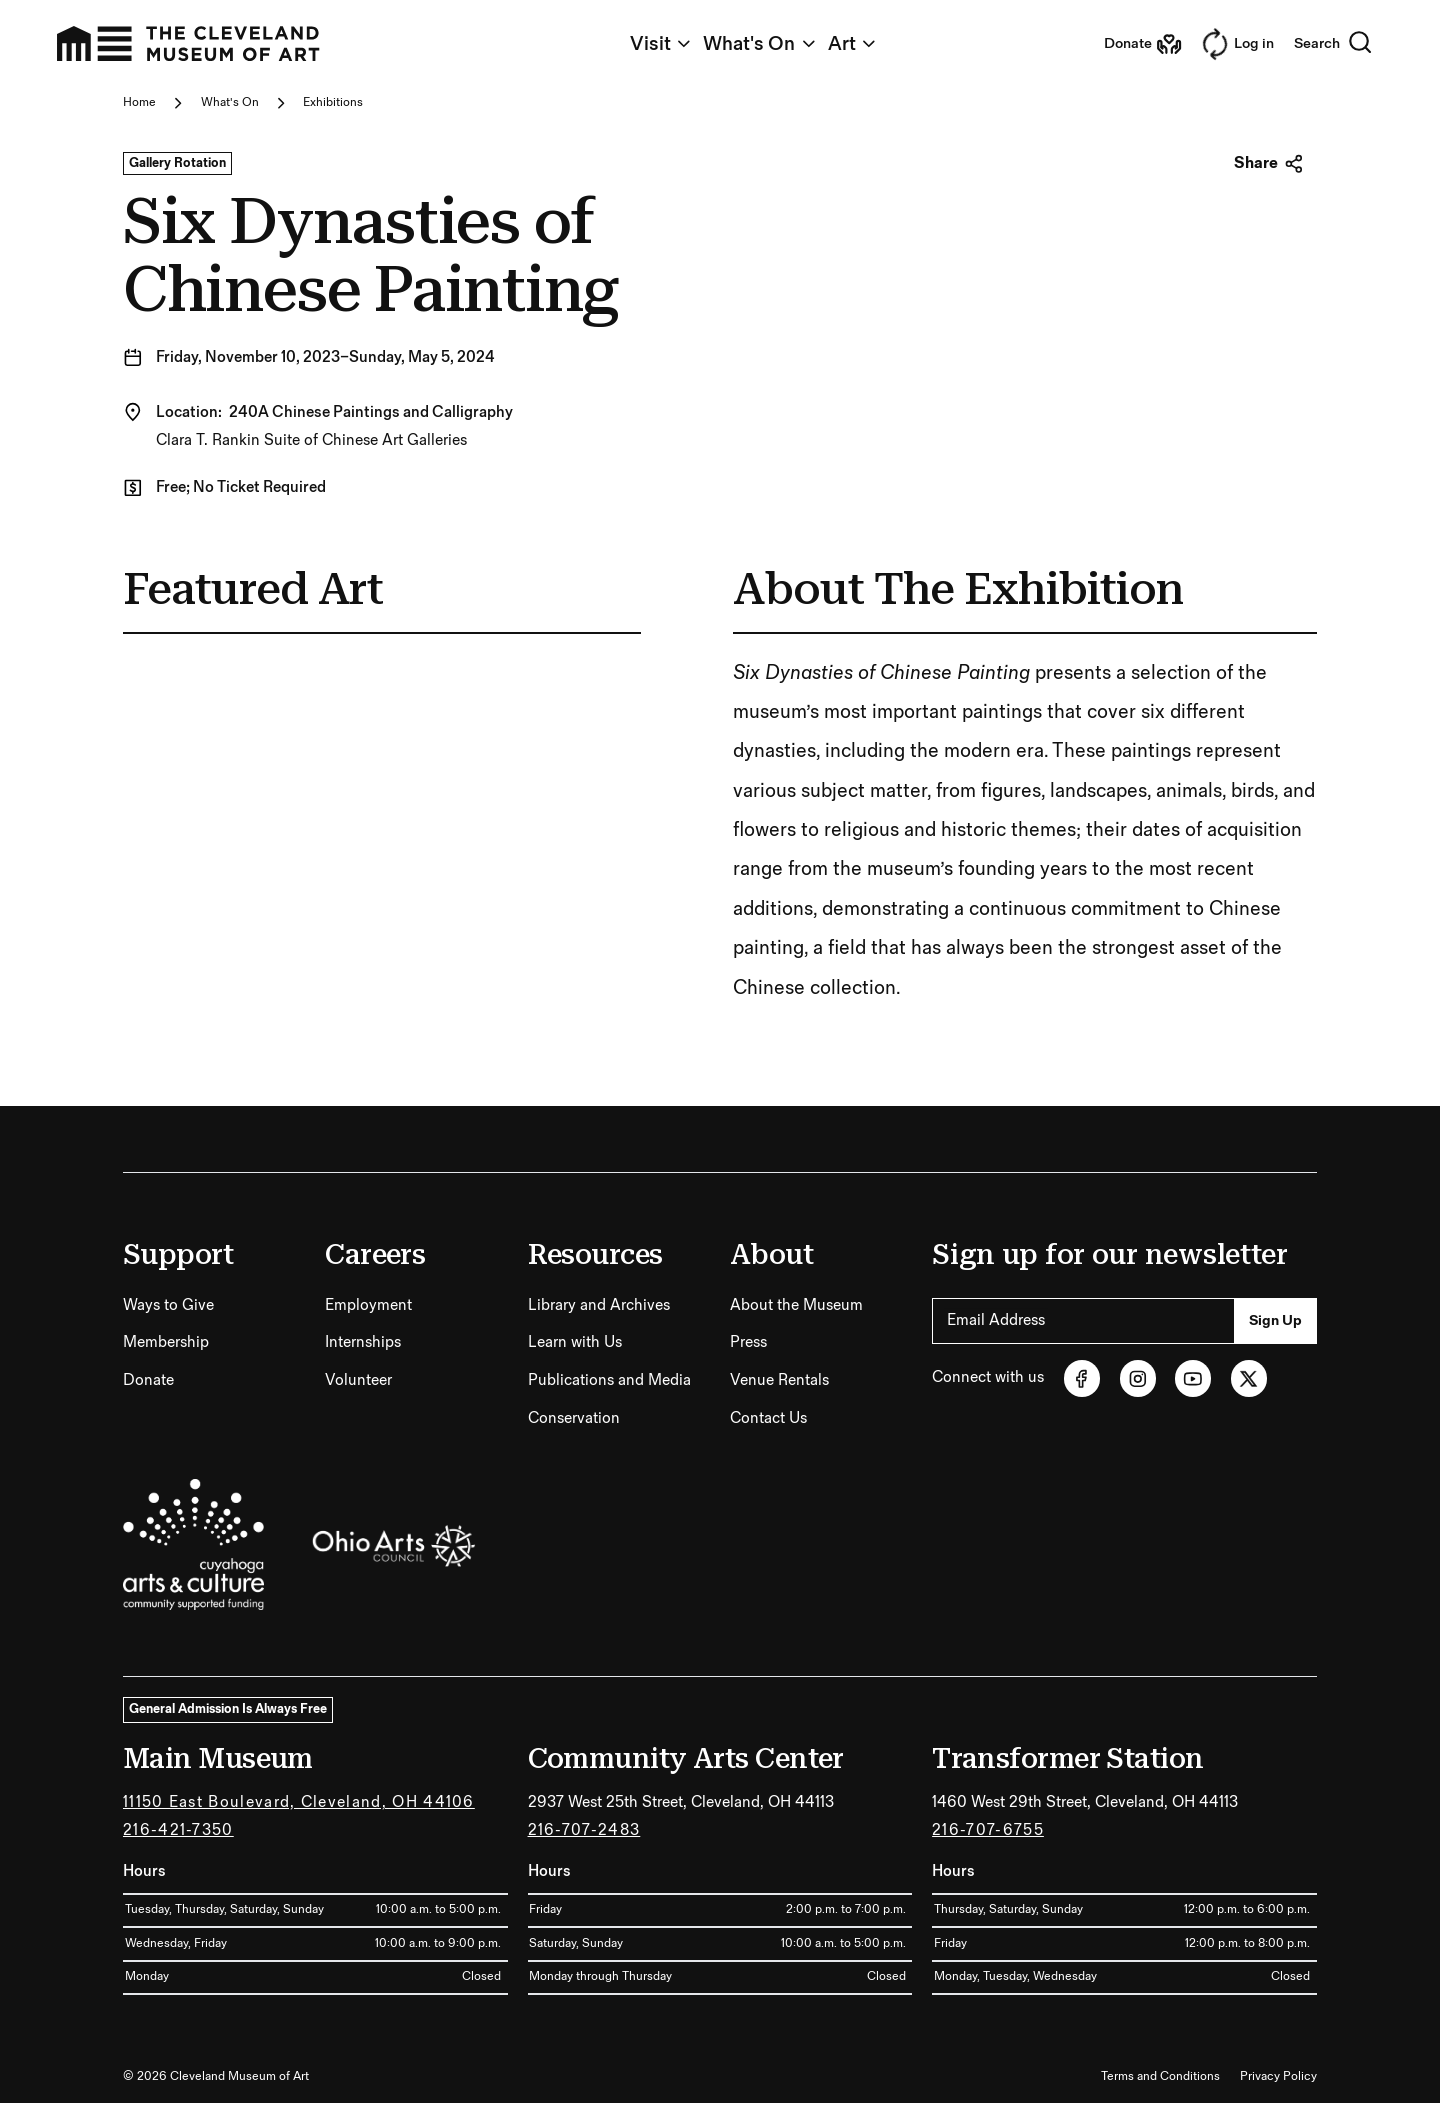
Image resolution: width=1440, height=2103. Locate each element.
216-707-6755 (988, 1830)
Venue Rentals (779, 1380)
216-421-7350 (178, 1830)
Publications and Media (609, 1380)
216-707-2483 (584, 1830)
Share (1269, 163)
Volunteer (358, 1380)
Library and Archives (599, 1305)
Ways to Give (168, 1305)
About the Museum (796, 1305)
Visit (662, 44)
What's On (760, 44)
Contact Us (768, 1418)
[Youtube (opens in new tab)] (1193, 1378)
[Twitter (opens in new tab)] (1249, 1378)
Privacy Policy (1278, 2076)
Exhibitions (333, 102)
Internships (363, 1342)
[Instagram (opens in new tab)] (1138, 1378)
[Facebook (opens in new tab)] (1082, 1378)
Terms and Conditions (1160, 2076)
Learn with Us (575, 1342)
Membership (166, 1342)
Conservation (574, 1418)
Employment (368, 1305)
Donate (148, 1380)
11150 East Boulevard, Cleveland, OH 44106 (299, 1802)
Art (853, 44)
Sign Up (1275, 1320)
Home (139, 102)
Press (748, 1342)
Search (1333, 44)
